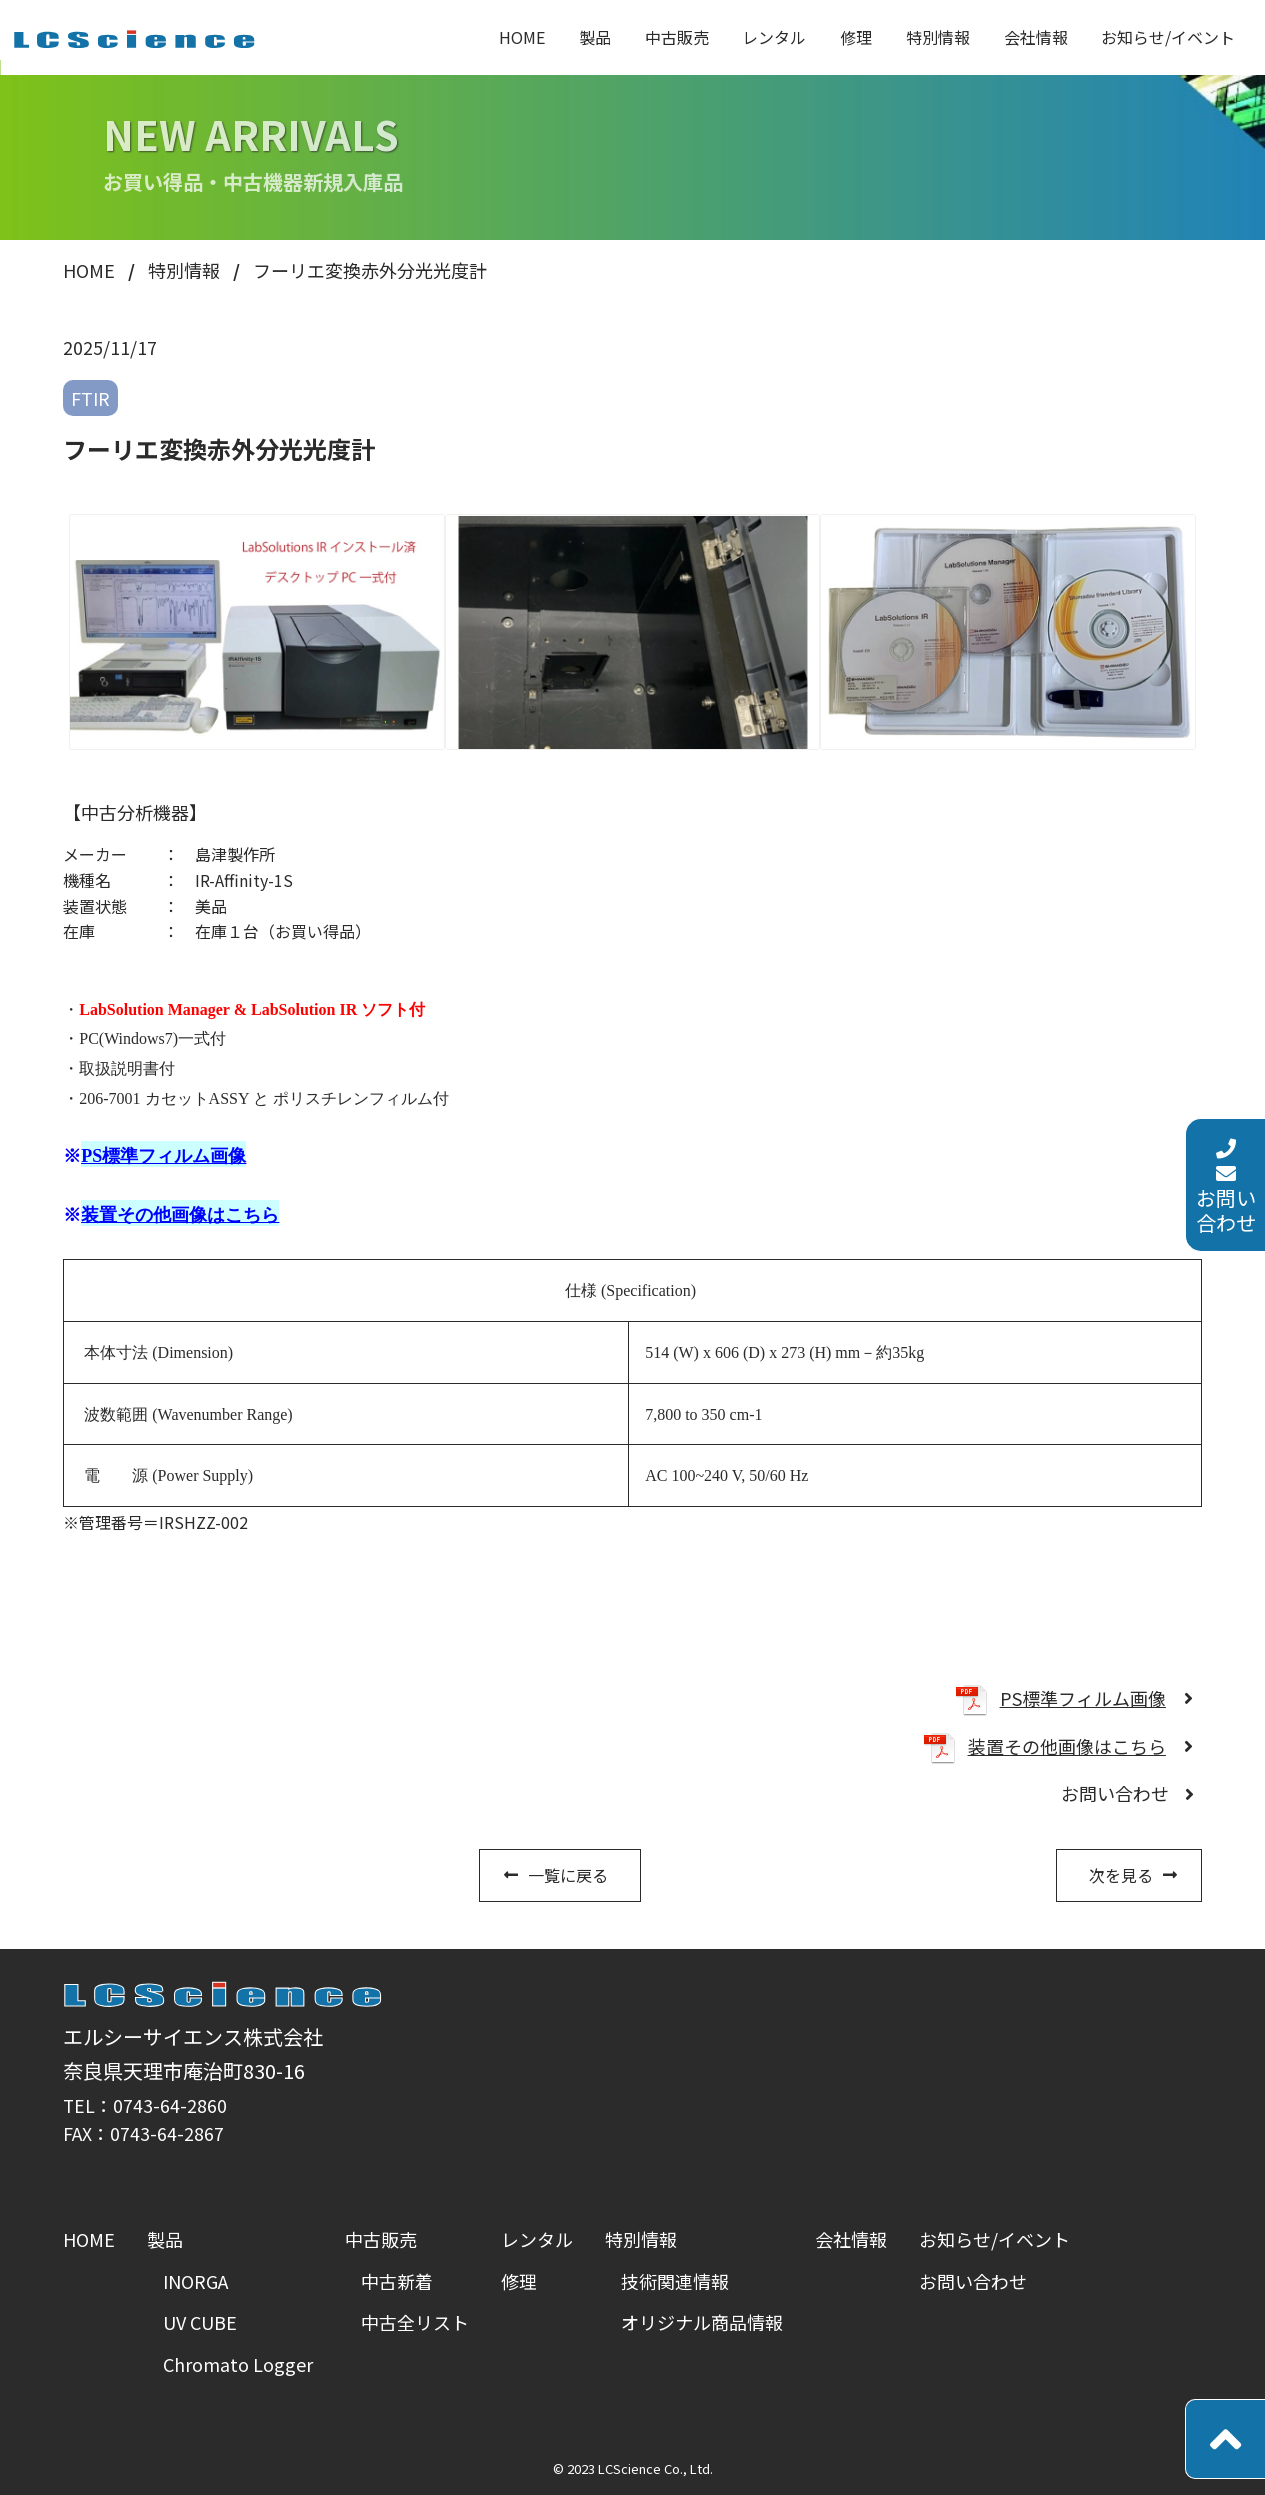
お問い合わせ (1226, 1121)
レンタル (774, 37)
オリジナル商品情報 (702, 2322)
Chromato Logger (238, 2364)
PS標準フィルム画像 (1083, 1698)
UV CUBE (200, 2322)
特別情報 (938, 37)
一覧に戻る (568, 1875)
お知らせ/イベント (1168, 37)
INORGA (195, 2281)
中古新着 (397, 2281)
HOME (522, 37)
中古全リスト (415, 2322)
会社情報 (1036, 37)
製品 (595, 37)
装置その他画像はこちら (1067, 1746)
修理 (856, 37)
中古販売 (677, 37)
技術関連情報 (675, 2281)
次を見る (1121, 1875)
